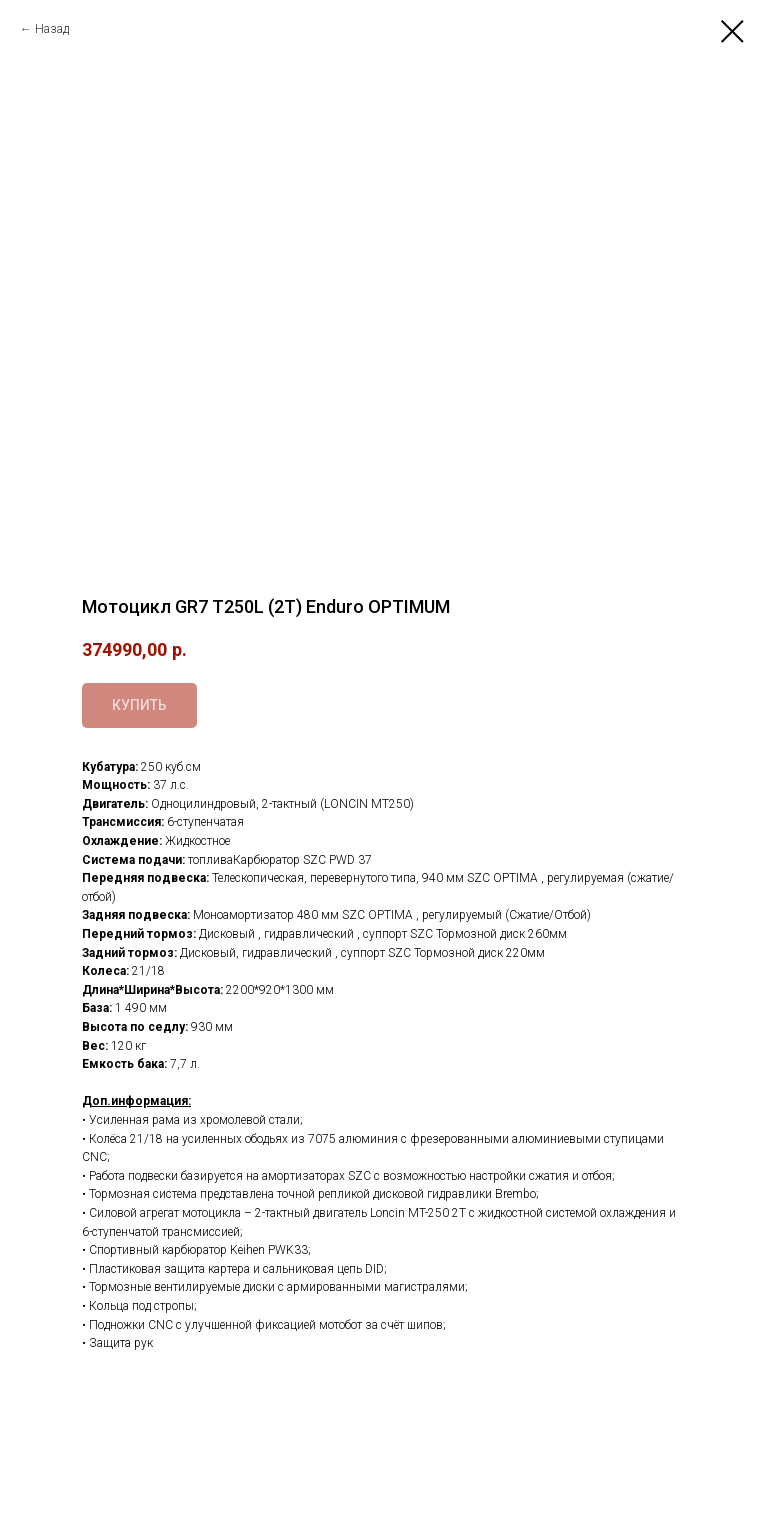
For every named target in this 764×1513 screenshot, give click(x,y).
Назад (52, 29)
